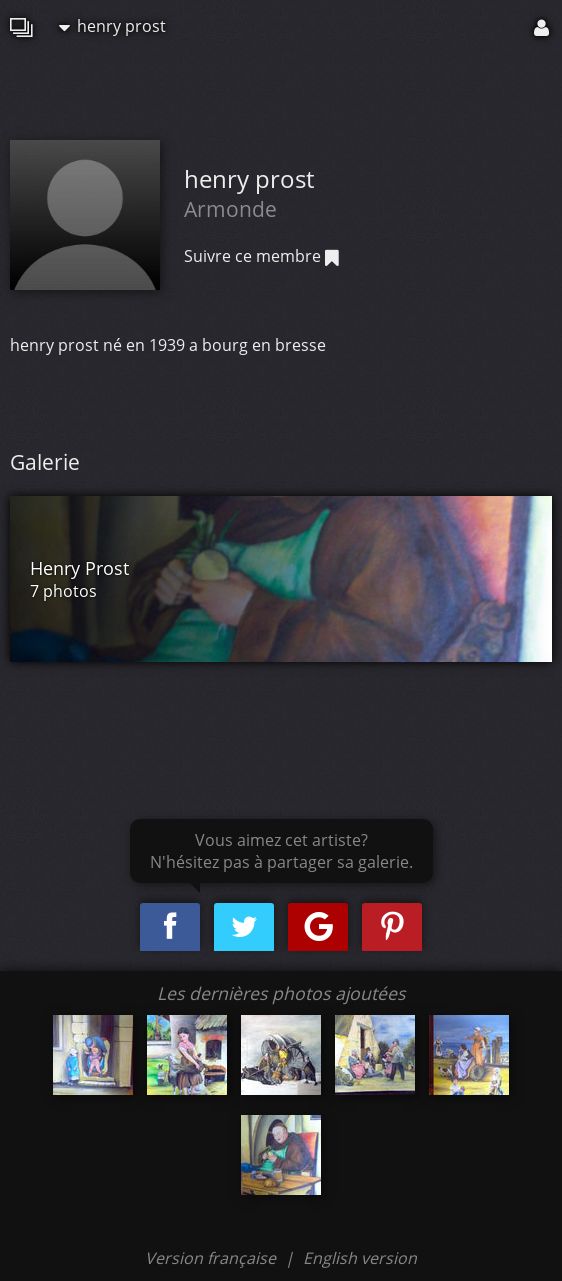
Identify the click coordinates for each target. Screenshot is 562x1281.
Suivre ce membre (261, 256)
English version (360, 1258)
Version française (212, 1258)
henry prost (112, 26)
